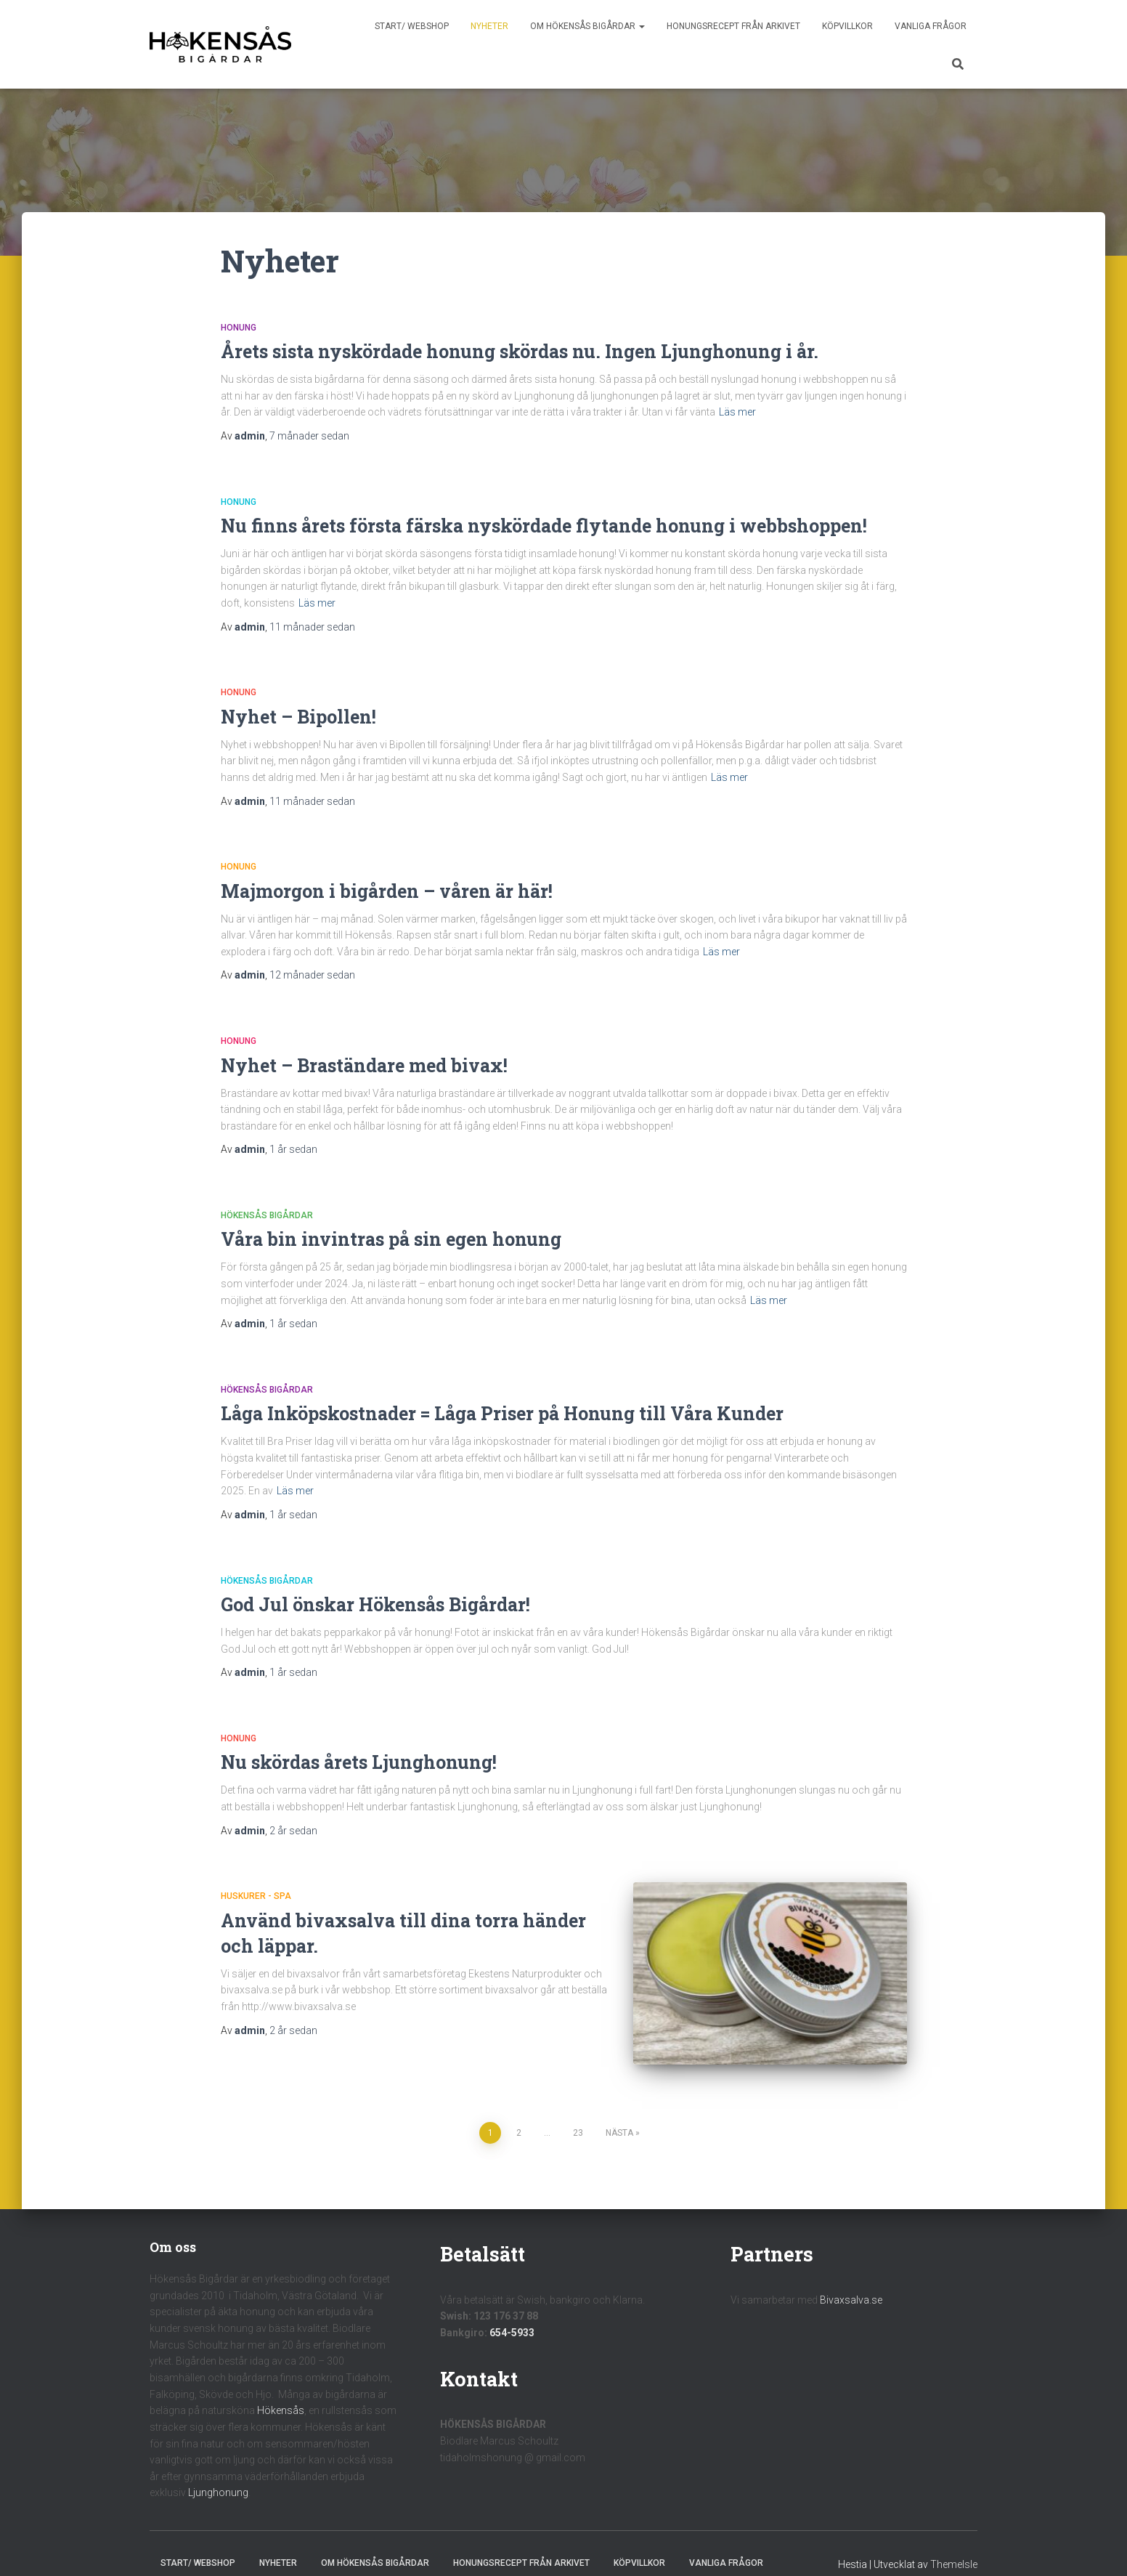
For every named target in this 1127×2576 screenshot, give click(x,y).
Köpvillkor (847, 26)
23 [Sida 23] (578, 2112)
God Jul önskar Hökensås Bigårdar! (375, 1604)
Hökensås (280, 2390)
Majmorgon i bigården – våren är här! (387, 891)
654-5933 (511, 2311)
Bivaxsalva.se (851, 2279)
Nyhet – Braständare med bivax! (364, 1065)
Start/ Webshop (412, 26)
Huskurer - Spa (256, 1896)
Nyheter (489, 26)
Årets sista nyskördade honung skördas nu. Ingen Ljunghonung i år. (519, 351)
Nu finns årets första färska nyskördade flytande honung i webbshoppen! (544, 526)
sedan (309, 436)
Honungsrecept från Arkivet (733, 26)
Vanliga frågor (931, 26)
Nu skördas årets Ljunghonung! (359, 1762)
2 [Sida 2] (518, 2112)
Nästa (619, 2112)
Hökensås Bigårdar (267, 1215)
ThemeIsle (953, 2543)
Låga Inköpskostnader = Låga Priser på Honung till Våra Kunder (502, 1413)
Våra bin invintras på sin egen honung (391, 1239)
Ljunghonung (218, 2472)
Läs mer (737, 412)
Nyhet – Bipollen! (298, 717)
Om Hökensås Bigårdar (587, 26)
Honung (238, 328)
